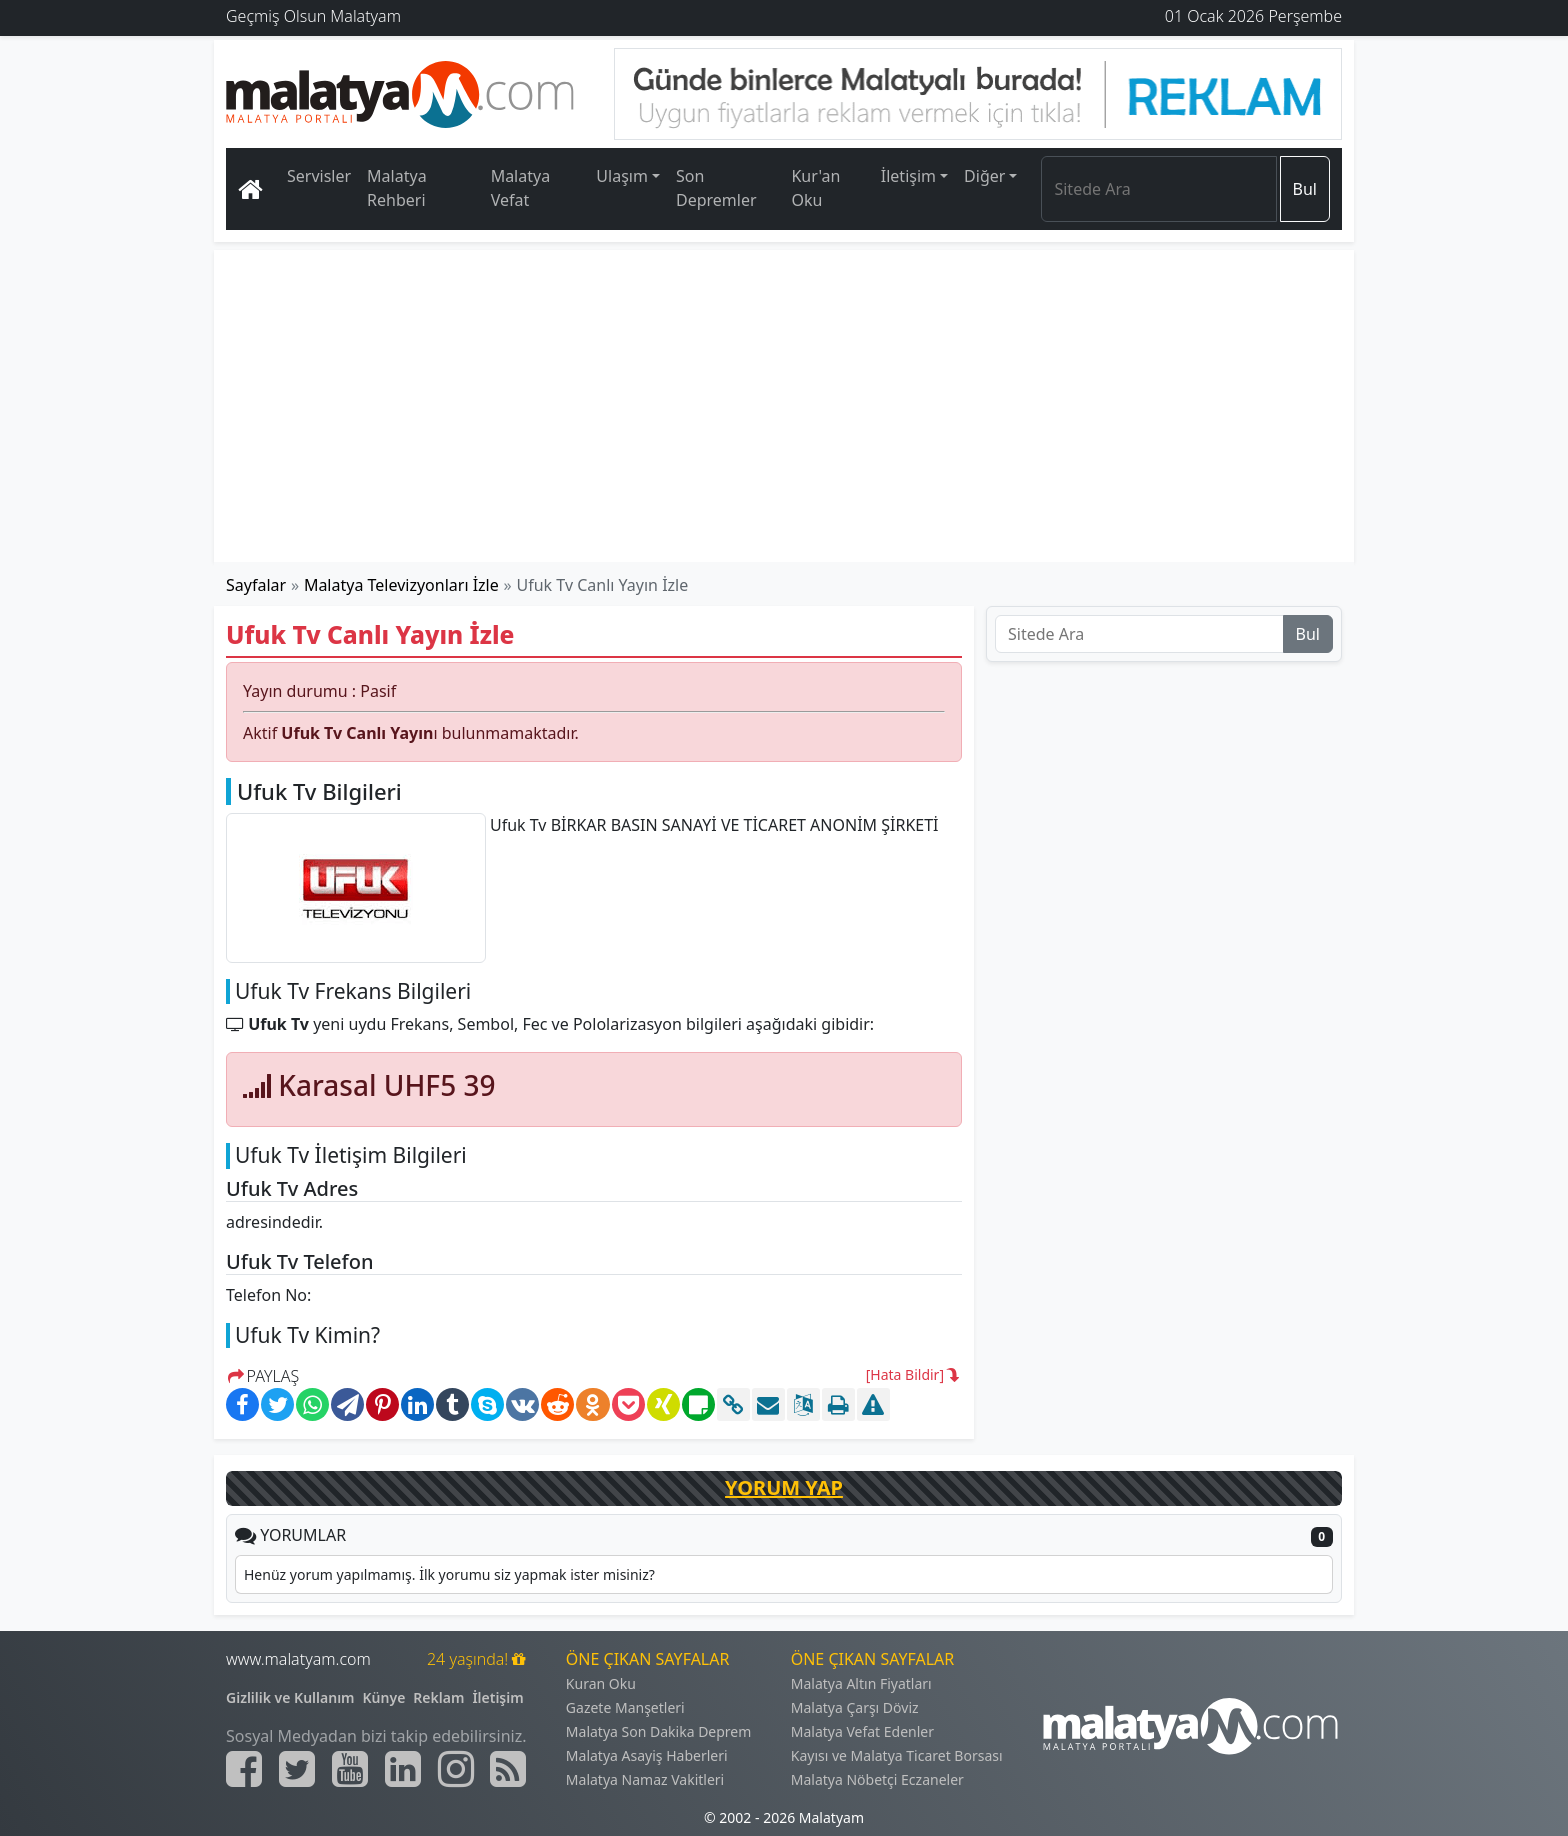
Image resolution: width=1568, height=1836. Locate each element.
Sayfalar (256, 585)
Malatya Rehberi (397, 188)
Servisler (319, 176)
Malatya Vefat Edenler (862, 1731)
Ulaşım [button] (622, 176)
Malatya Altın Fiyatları (861, 1683)
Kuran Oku (601, 1683)
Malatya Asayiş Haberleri (647, 1755)
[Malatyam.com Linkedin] (403, 1769)
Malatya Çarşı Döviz (855, 1707)
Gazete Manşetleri (625, 1707)
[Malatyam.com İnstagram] (456, 1769)
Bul (1305, 189)
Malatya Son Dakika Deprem (659, 1731)
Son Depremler (716, 188)
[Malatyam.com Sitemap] (508, 1769)
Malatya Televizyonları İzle (401, 585)
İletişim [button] (908, 176)
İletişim (497, 1697)
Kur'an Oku (815, 188)
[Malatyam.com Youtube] (350, 1769)
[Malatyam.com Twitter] (297, 1769)
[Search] (1158, 189)
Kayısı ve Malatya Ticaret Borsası (897, 1755)
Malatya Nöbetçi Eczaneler (877, 1779)
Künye (384, 1697)
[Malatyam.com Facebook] (244, 1769)
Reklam (438, 1697)
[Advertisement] (785, 406)
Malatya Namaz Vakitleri (645, 1779)
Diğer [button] (984, 176)
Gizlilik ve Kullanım (290, 1697)
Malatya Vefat (521, 188)
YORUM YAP (784, 1487)
